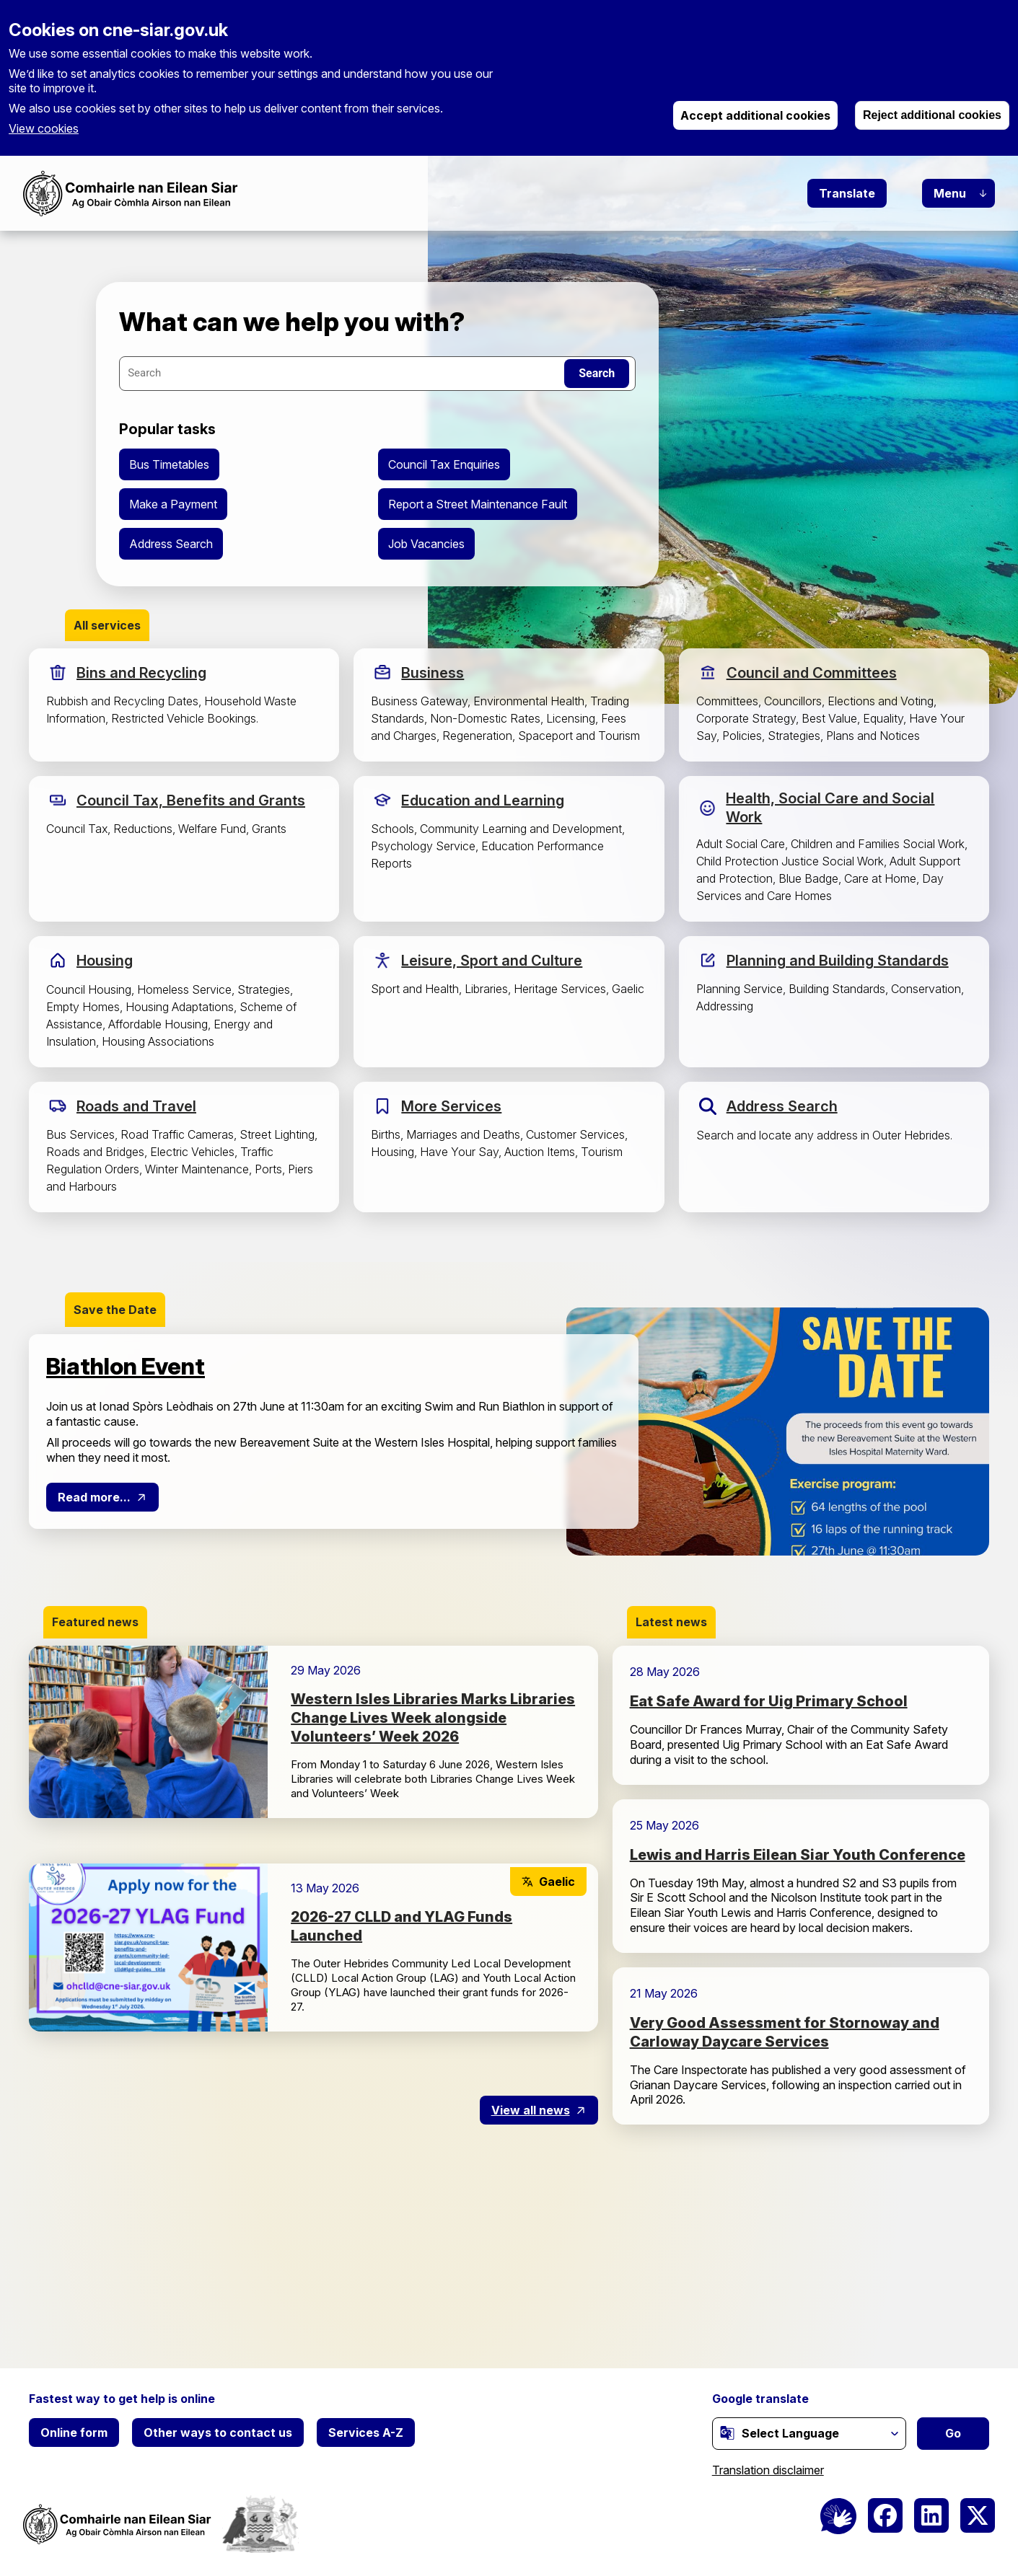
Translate (847, 193)
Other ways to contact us (218, 2432)
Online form (73, 2432)
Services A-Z (365, 2432)
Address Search (171, 544)
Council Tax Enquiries (444, 464)
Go (953, 2433)
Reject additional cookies (932, 115)
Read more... (94, 1497)
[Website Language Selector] (809, 2433)
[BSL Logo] (838, 2516)
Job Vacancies (426, 544)
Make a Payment (173, 504)
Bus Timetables (169, 464)
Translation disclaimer (768, 2470)
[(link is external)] (727, 2432)
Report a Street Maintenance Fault (477, 504)
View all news (530, 2110)
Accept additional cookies (755, 115)
